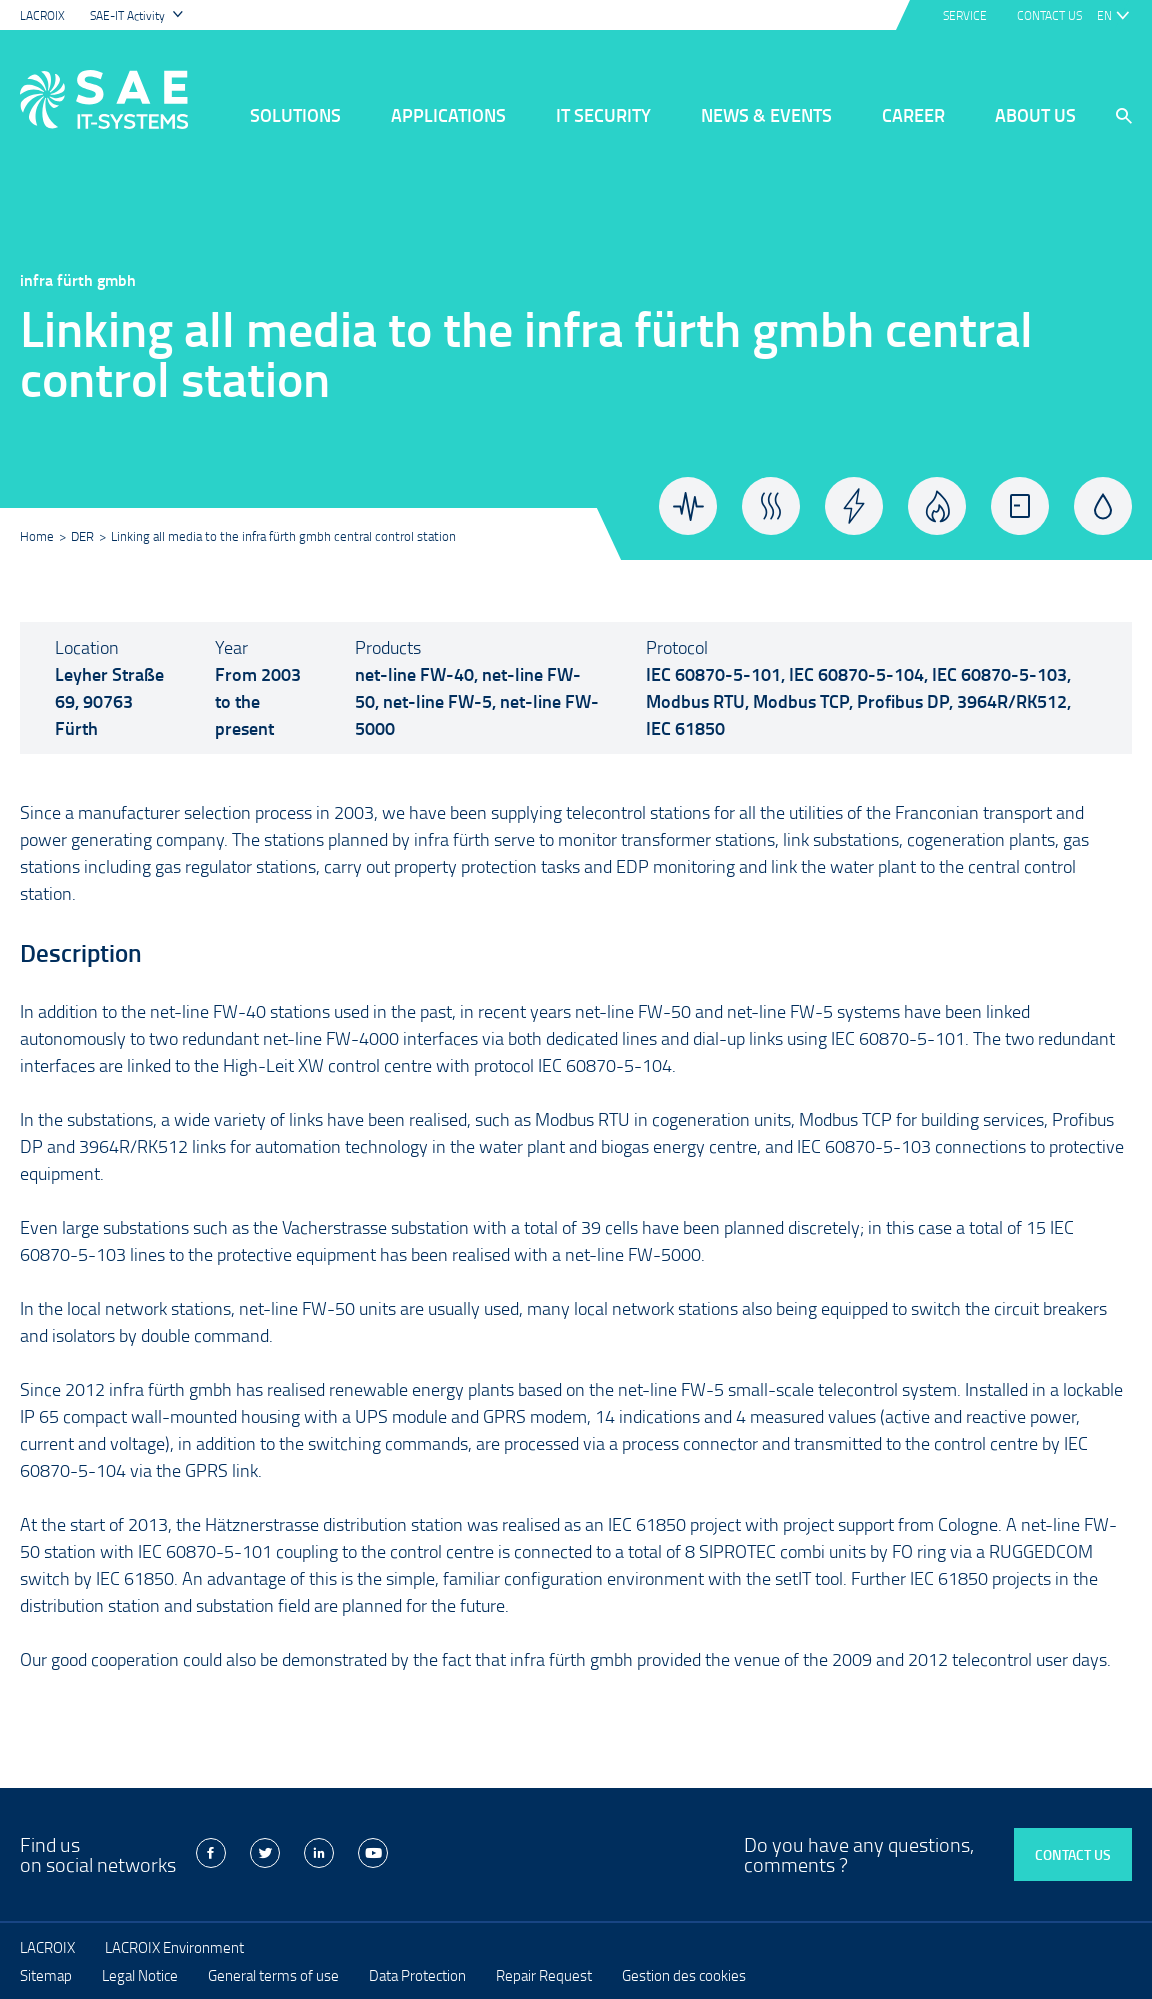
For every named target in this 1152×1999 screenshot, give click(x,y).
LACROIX (42, 15)
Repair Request (544, 1975)
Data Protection (417, 1975)
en (1104, 15)
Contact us (1073, 1854)
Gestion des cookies (684, 1975)
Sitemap (46, 1975)
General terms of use (273, 1975)
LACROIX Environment (174, 1947)
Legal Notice (140, 1975)
